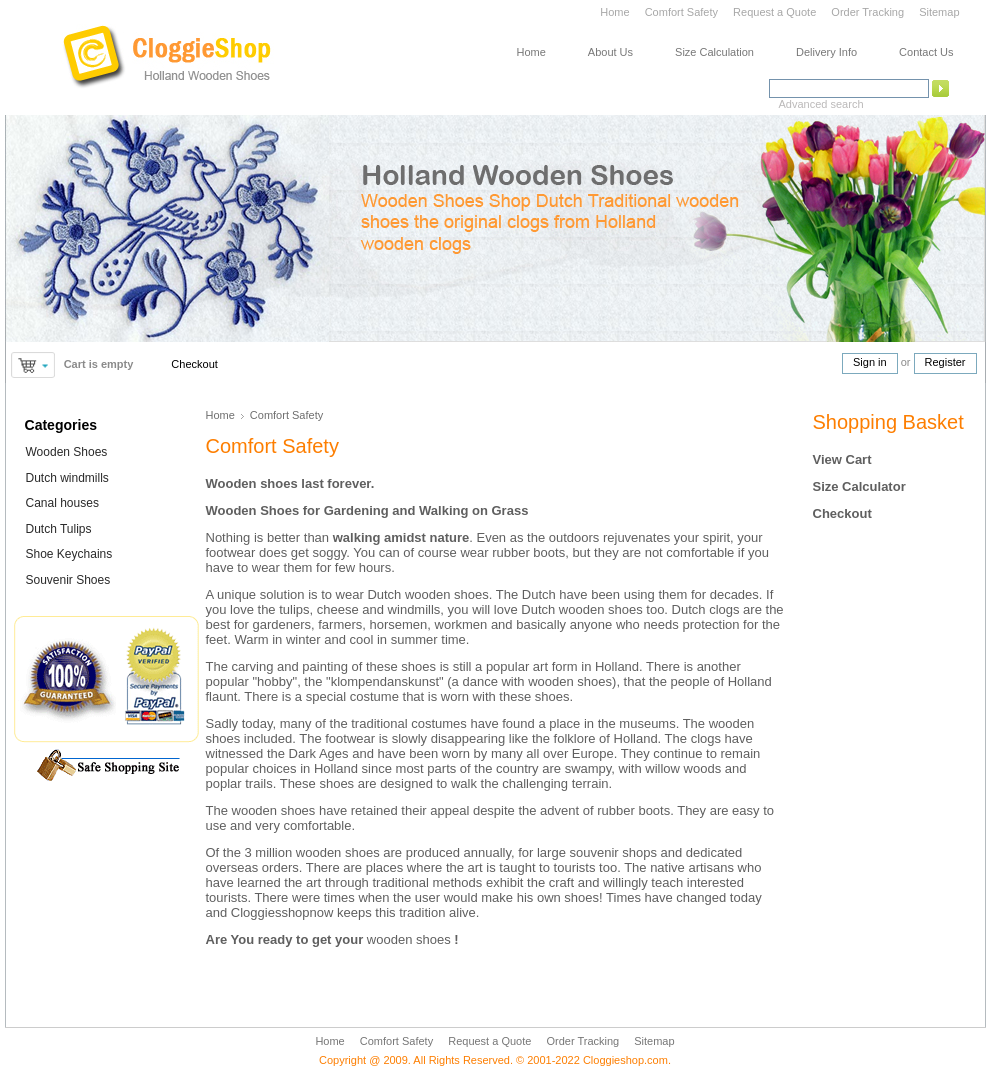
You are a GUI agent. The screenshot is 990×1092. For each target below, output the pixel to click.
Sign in (870, 362)
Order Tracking (867, 12)
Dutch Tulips (59, 529)
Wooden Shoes (67, 452)
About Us (610, 52)
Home (614, 12)
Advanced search (821, 104)
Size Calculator (859, 486)
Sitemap (939, 12)
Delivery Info (826, 52)
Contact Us (926, 52)
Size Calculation (714, 52)
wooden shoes (409, 939)
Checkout (194, 364)
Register (945, 362)
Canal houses (62, 503)
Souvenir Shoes (68, 580)
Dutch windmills (67, 478)
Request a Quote (774, 12)
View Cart (842, 459)
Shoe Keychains (69, 554)
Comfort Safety (683, 12)
